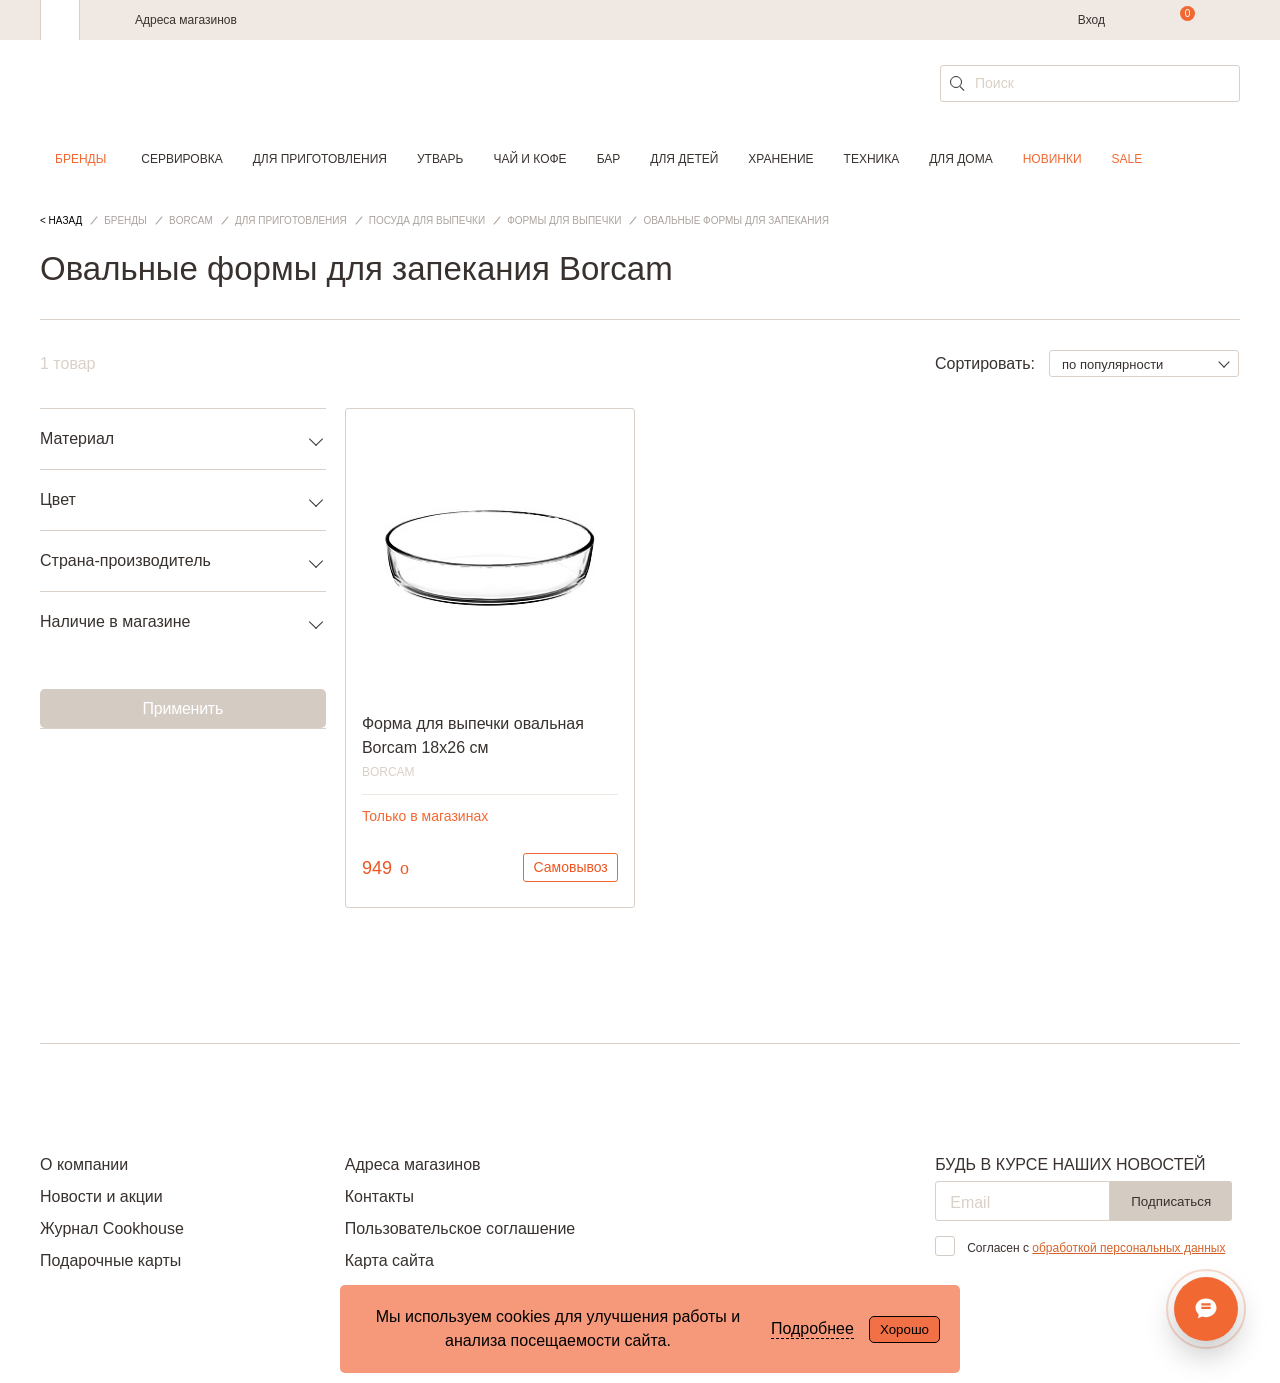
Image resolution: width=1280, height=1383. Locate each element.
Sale (1127, 159)
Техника (872, 159)
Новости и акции (101, 1196)
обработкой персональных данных (1128, 1248)
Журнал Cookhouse (112, 1228)
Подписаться (1171, 1201)
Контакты (379, 1196)
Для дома (960, 159)
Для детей (684, 159)
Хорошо (904, 1329)
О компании (84, 1164)
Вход (1091, 20)
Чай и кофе (529, 159)
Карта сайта (389, 1260)
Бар (609, 159)
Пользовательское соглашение (460, 1228)
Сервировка (181, 159)
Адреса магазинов (186, 20)
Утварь (440, 159)
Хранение (780, 159)
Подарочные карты (110, 1260)
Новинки (1052, 159)
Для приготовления (320, 159)
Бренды (80, 159)
